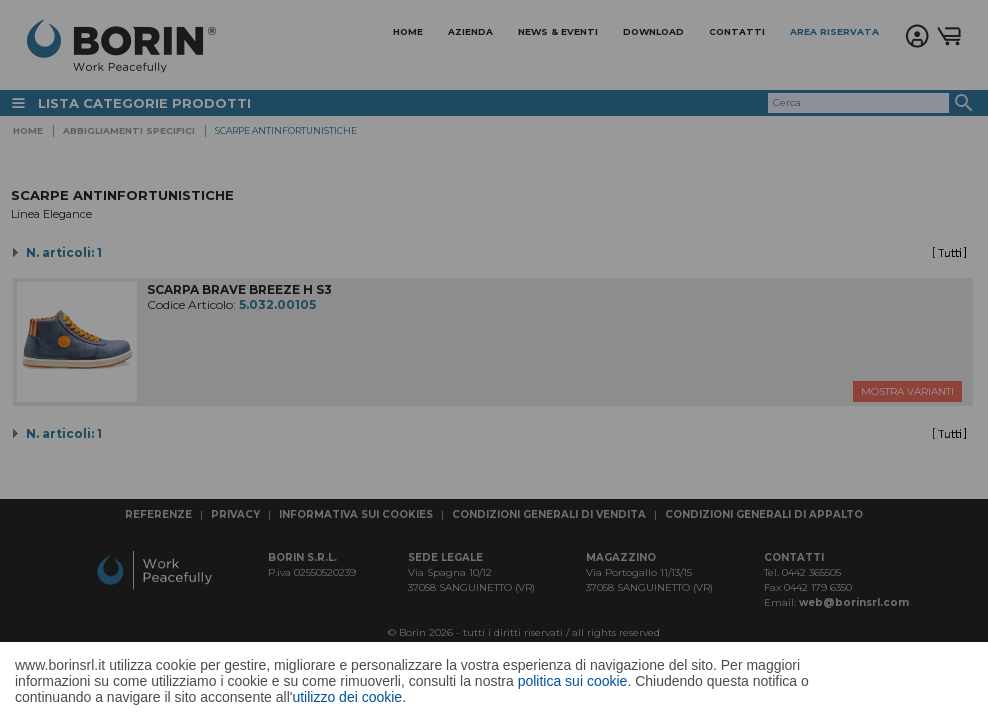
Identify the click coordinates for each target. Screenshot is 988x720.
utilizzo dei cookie (347, 697)
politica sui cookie (573, 681)
